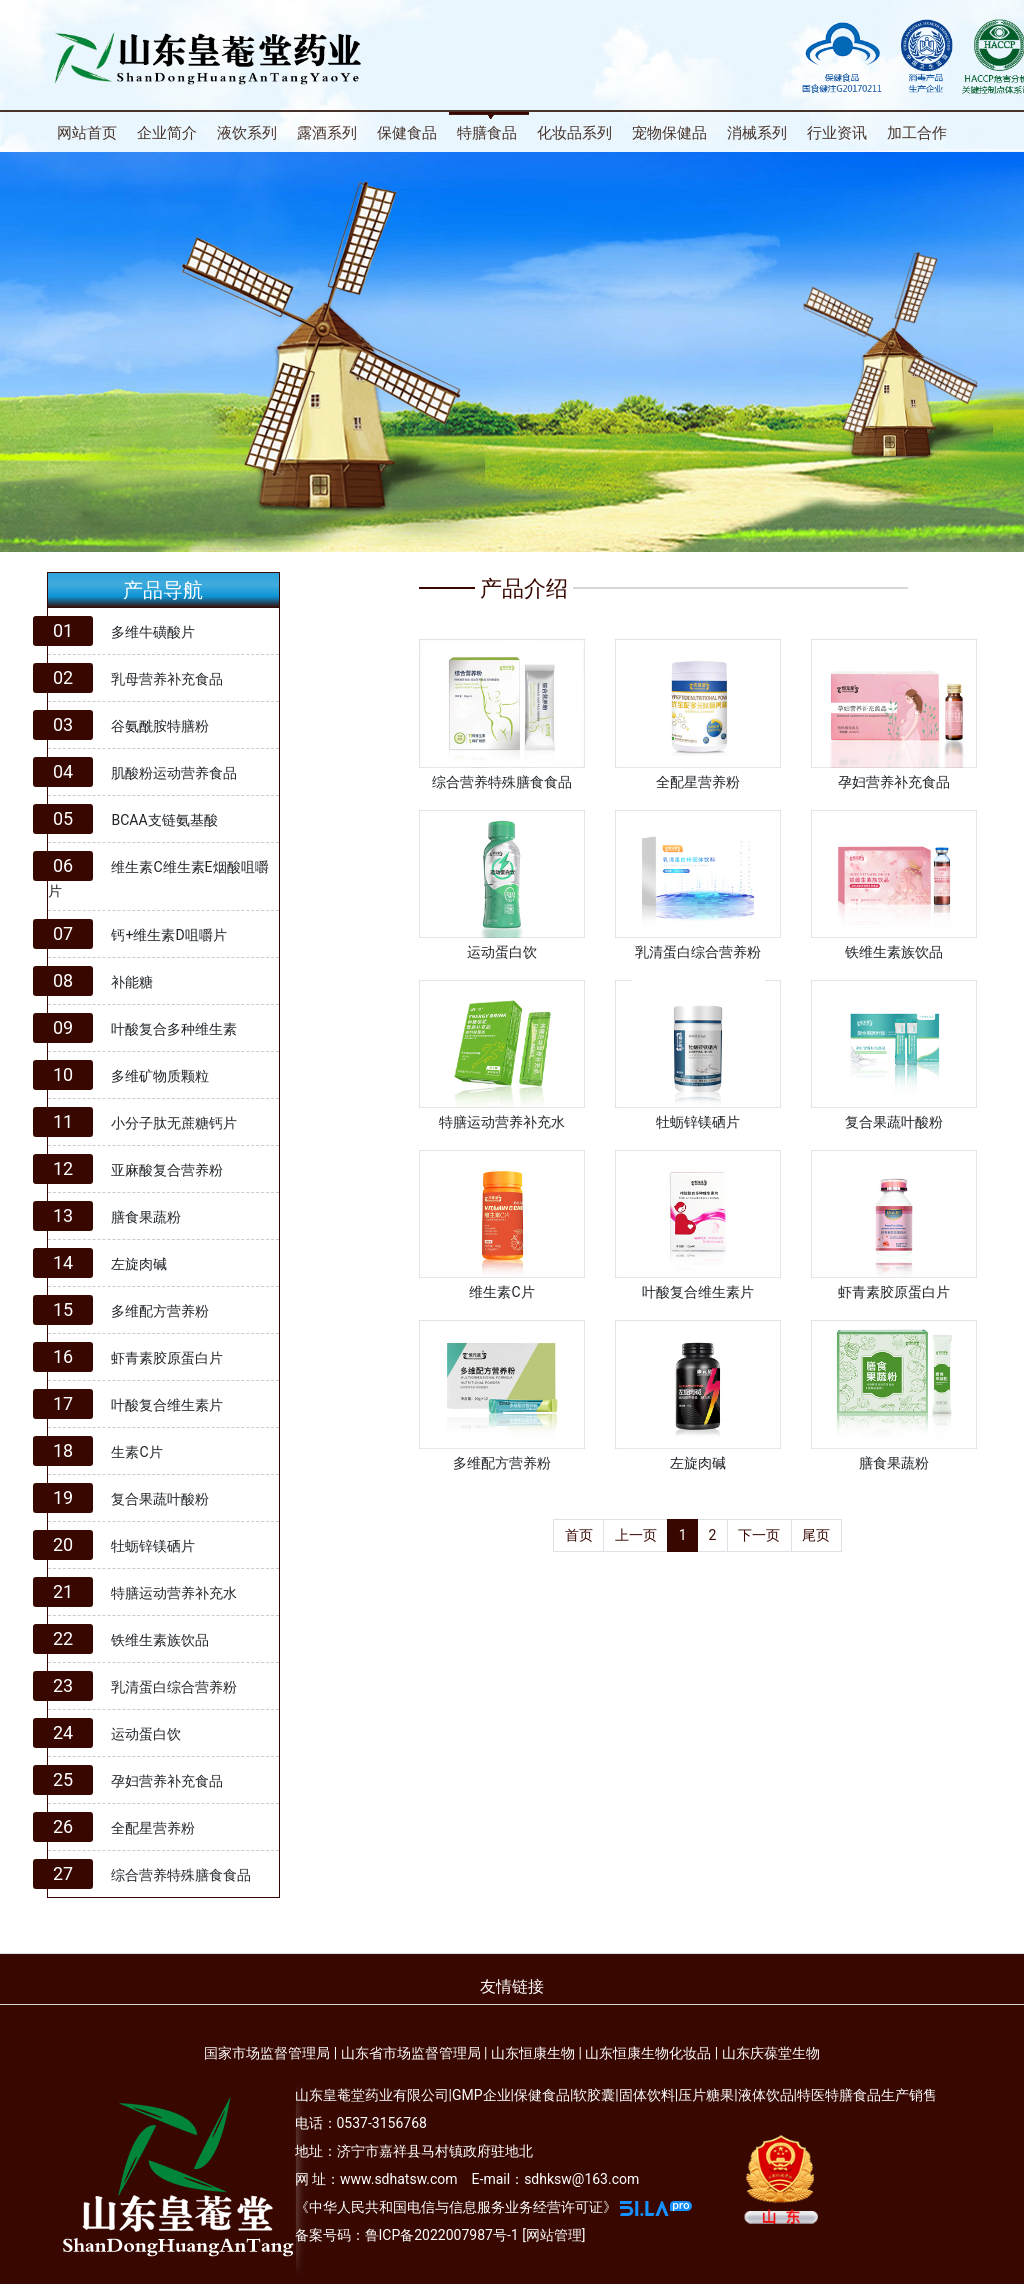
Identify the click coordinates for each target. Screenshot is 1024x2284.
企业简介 (167, 133)
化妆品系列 (574, 133)
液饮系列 (247, 133)
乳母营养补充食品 (167, 679)
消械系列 (757, 133)
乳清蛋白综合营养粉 (174, 1687)
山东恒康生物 (533, 2053)
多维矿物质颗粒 (160, 1076)
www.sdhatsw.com (399, 2179)
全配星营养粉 (153, 1828)
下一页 (759, 1535)
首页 (579, 1535)
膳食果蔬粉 (146, 1217)
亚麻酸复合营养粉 (167, 1170)
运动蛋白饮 (146, 1734)
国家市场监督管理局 (267, 2053)
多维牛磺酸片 (153, 632)
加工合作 (917, 133)
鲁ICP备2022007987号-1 (442, 2235)
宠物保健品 (669, 133)
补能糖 (132, 982)
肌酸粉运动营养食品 (174, 773)
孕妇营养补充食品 (167, 1781)
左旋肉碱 (139, 1264)
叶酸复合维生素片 (167, 1405)
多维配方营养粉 (160, 1311)
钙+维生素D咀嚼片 (168, 935)
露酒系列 (327, 133)
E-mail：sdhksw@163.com (556, 2179)
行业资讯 (837, 133)
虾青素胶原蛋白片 (167, 1358)
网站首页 (87, 133)
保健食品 (407, 133)
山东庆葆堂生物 (771, 2053)
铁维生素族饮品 (160, 1640)
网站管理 (554, 2235)
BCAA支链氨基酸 (164, 820)
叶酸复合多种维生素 (174, 1029)
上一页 (636, 1535)
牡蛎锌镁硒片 (153, 1546)
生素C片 (136, 1452)
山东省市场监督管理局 (411, 2053)
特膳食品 (487, 133)
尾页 (816, 1535)
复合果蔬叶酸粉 (160, 1499)
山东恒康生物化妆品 (648, 2053)
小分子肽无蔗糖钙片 (174, 1123)
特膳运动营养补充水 (174, 1593)
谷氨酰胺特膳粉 (160, 726)
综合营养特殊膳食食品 (181, 1875)
